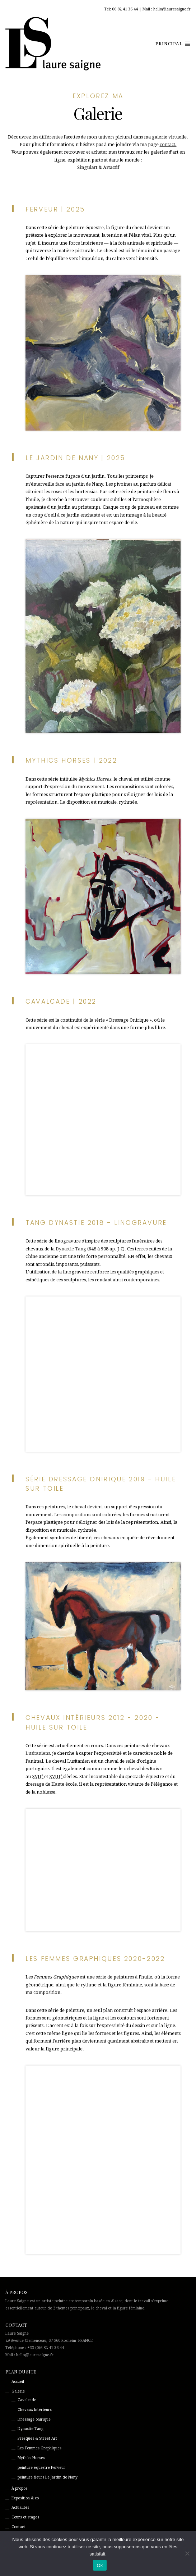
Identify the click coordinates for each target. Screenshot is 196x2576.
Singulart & (90, 167)
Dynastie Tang (71, 1248)
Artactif (111, 167)
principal (173, 43)
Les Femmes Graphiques (39, 2448)
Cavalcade (27, 2400)
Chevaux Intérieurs (35, 2409)
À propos (19, 2488)
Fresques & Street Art (37, 2438)
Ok (100, 2565)
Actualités (20, 2507)
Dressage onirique (34, 2419)
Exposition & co (25, 2498)
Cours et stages (25, 2517)
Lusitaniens (37, 1753)
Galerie (18, 2391)
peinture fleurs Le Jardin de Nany (48, 2477)
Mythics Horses (31, 2457)
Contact (18, 2527)
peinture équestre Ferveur (41, 2467)
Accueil (17, 2381)
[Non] (187, 2553)
